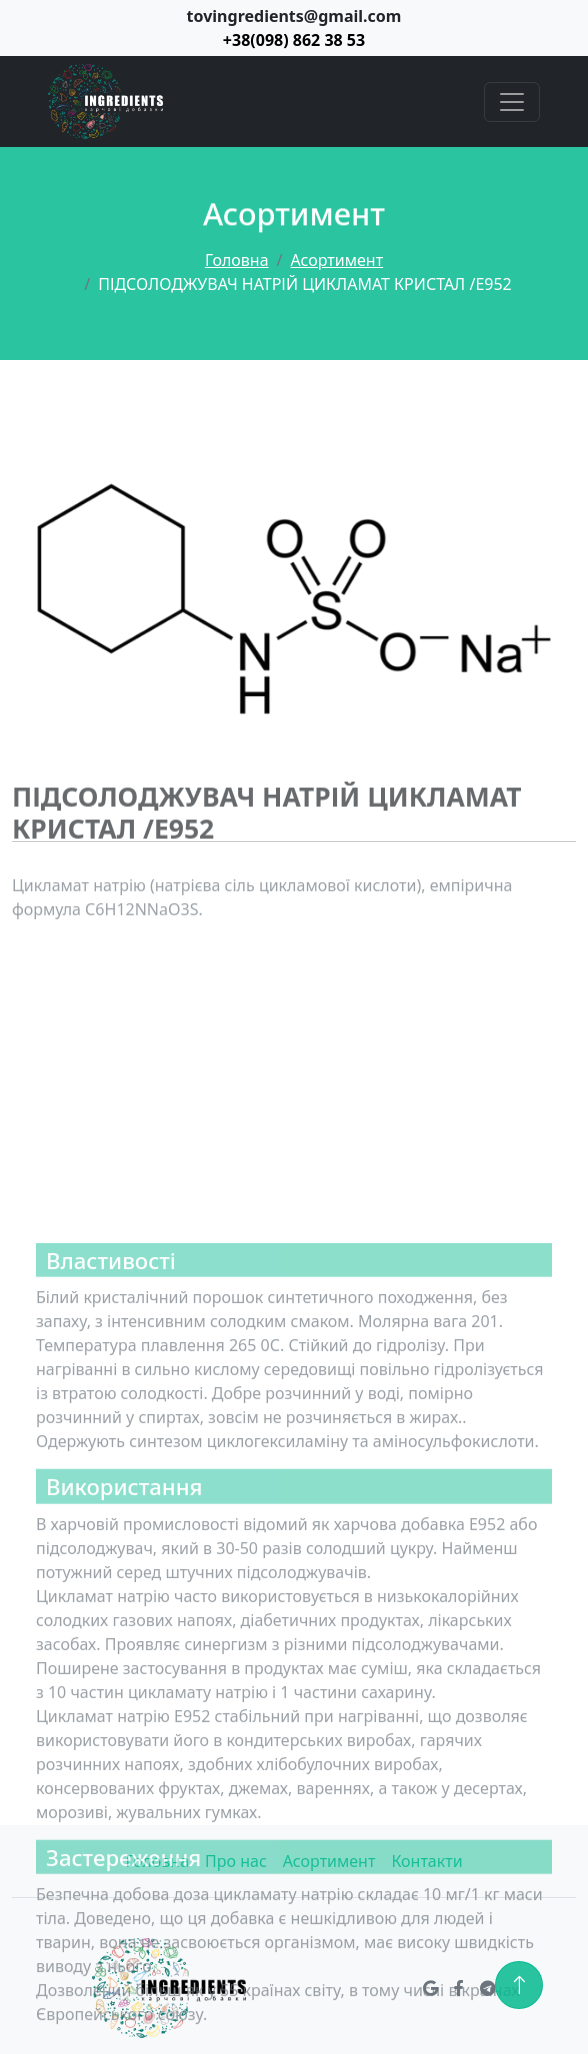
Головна (237, 260)
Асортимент (337, 260)
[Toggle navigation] (512, 102)
